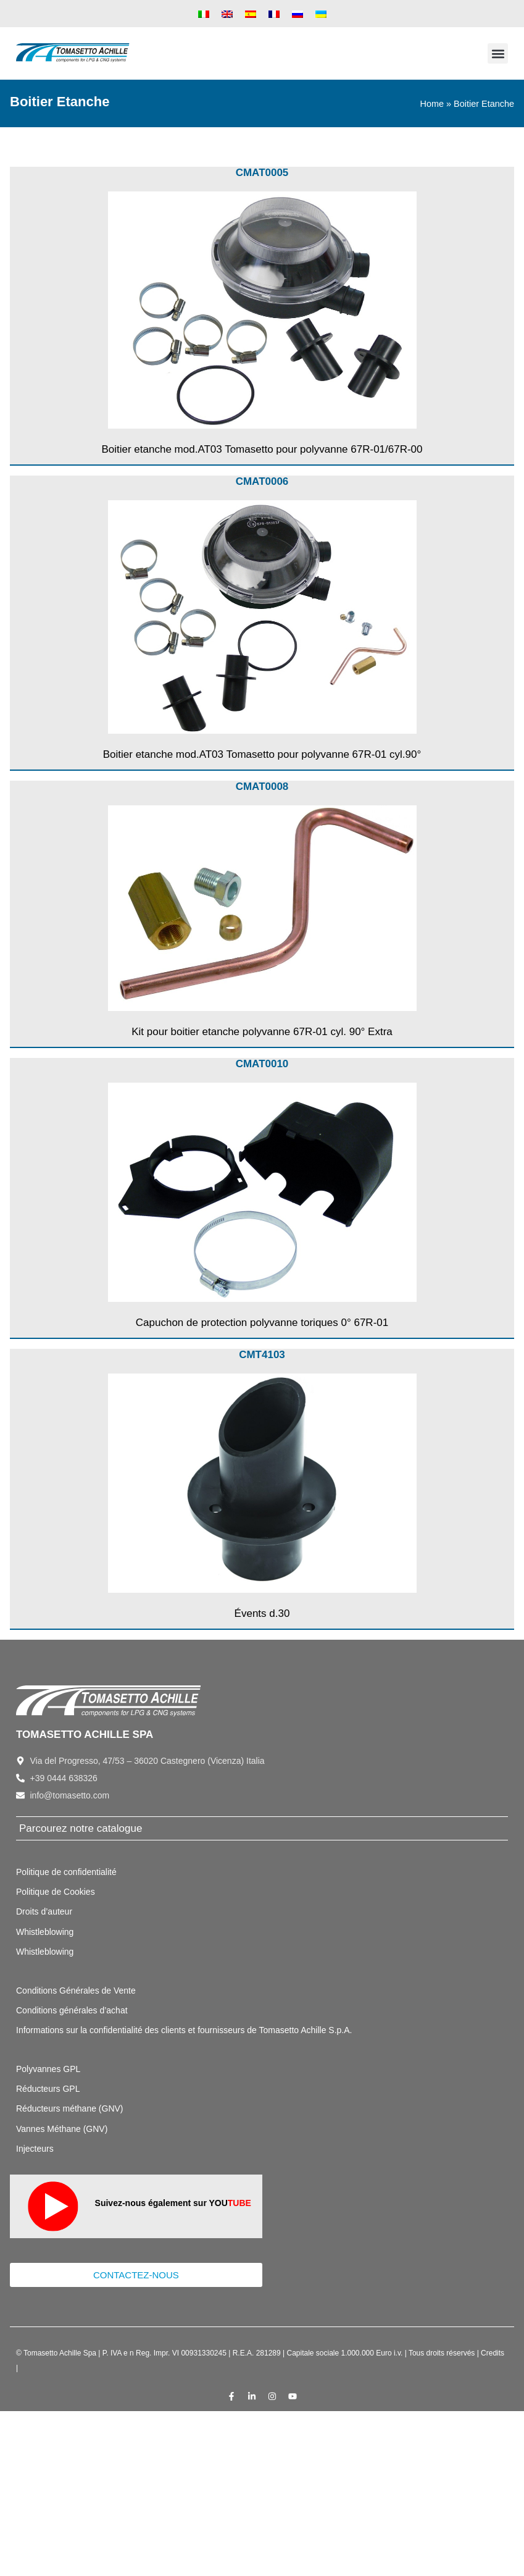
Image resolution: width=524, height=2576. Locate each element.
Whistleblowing (44, 1932)
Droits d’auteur (44, 1911)
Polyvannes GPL (48, 2069)
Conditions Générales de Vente (76, 1990)
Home (432, 104)
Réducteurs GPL (48, 2089)
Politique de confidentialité (66, 1872)
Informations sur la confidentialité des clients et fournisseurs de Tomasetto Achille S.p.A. (184, 2030)
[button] (498, 53)
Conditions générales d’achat (72, 2010)
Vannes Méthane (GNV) (61, 2129)
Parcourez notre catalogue (80, 1828)
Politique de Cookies (55, 1892)
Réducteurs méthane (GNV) (69, 2108)
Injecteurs (35, 2149)
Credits (492, 2353)
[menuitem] (203, 13)
